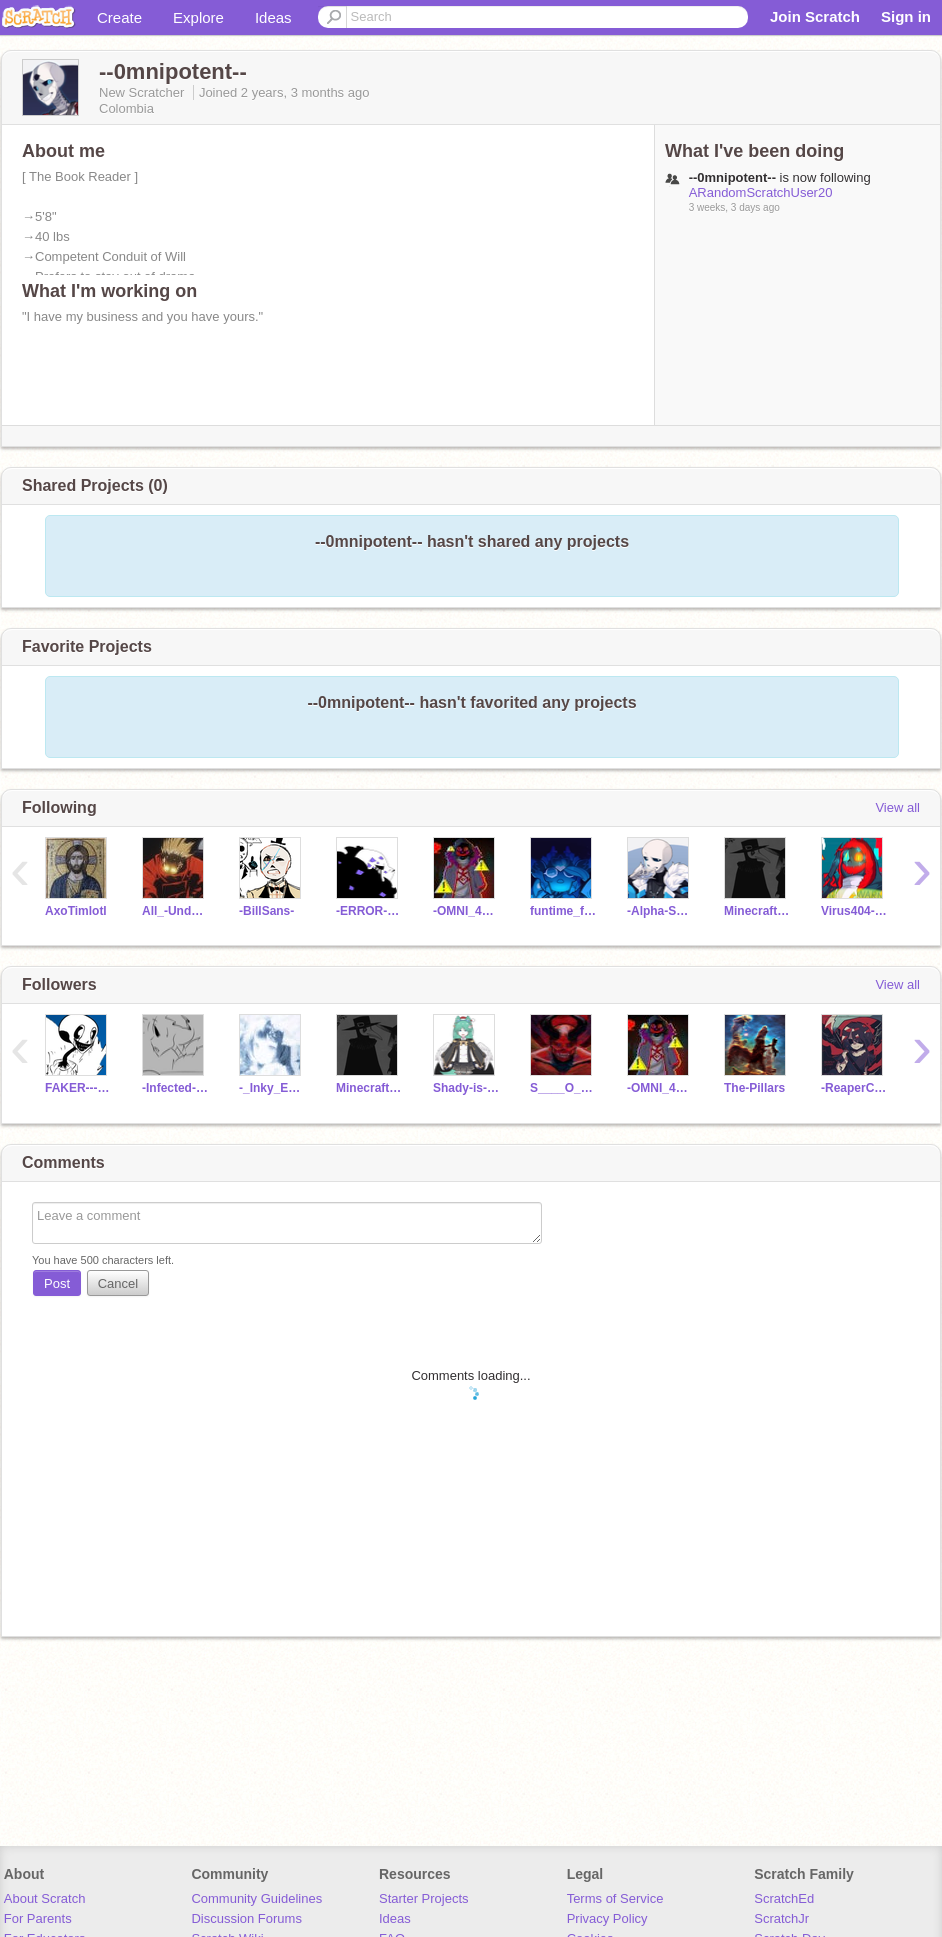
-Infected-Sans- (175, 1088)
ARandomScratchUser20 (761, 192)
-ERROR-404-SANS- (369, 911)
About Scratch (45, 1898)
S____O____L (563, 1088)
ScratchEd (784, 1898)
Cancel (118, 1283)
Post (57, 1283)
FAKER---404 (78, 1088)
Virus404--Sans (854, 911)
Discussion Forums (246, 1918)
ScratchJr (781, 1918)
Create (119, 17)
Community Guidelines (256, 1898)
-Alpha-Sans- (660, 911)
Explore (198, 17)
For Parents (38, 1918)
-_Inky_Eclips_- (272, 1088)
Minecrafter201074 (757, 911)
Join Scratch (815, 16)
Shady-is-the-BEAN (466, 1088)
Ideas (273, 17)
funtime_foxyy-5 (563, 911)
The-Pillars (754, 1088)
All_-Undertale (175, 911)
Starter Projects (424, 1898)
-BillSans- (266, 911)
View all (897, 807)
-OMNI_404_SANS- (466, 911)
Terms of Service (615, 1898)
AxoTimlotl (76, 911)
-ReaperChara (854, 1088)
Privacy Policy (607, 1918)
